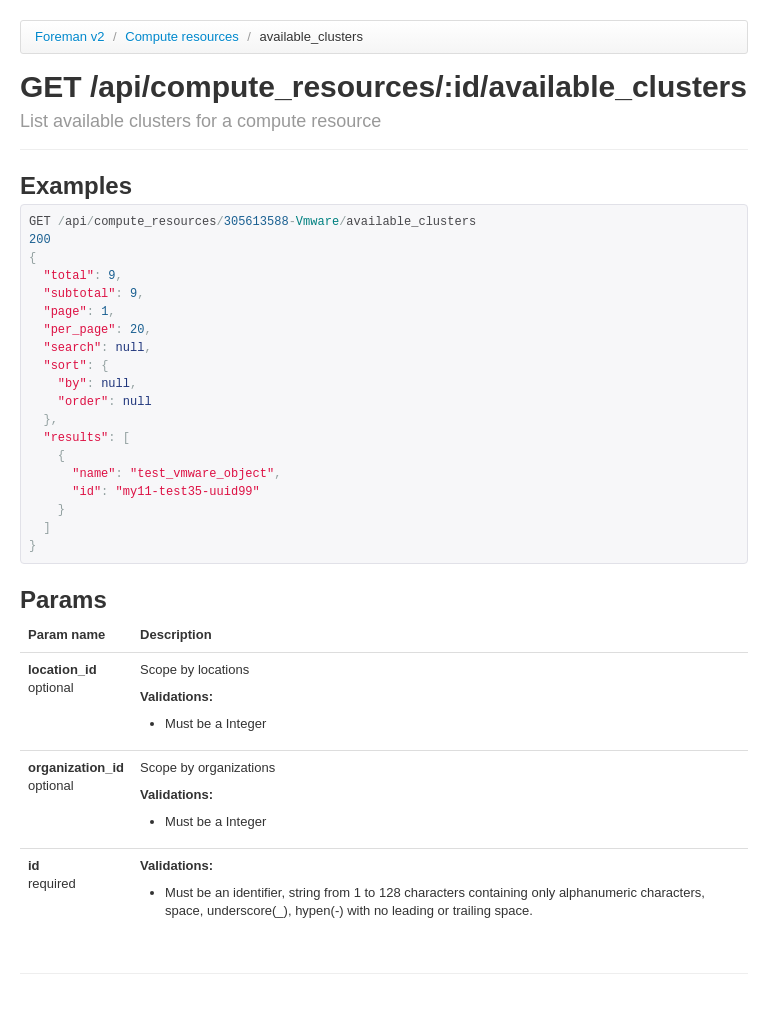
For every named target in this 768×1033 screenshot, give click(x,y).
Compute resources (183, 36)
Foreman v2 (69, 36)
